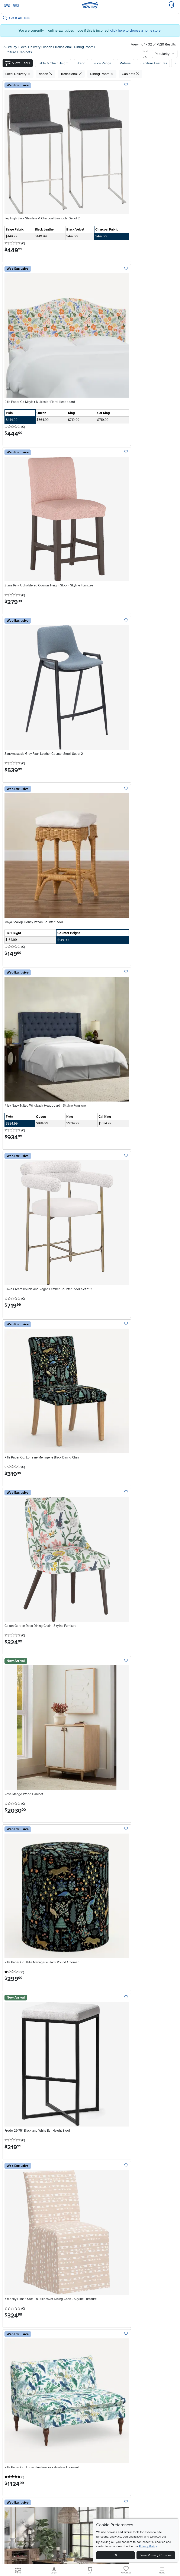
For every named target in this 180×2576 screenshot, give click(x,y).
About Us (9, 2522)
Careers (8, 2506)
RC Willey (10, 47)
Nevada (60, 2461)
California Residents (54, 2548)
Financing (10, 2511)
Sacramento (144, 2472)
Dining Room (84, 47)
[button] (18, 63)
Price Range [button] (102, 63)
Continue (75, 2441)
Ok (115, 2555)
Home (82, 2543)
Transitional (64, 47)
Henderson (61, 2467)
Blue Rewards (13, 2516)
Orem (7, 2477)
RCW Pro (9, 2501)
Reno (57, 2472)
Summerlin (61, 2477)
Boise (101, 2467)
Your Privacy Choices (155, 2555)
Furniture (10, 52)
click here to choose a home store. (135, 30)
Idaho (102, 2461)
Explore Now (24, 2284)
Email (7, 2434)
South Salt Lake (14, 2483)
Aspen (48, 47)
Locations (12, 2455)
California (144, 2461)
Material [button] (125, 63)
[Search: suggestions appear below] (90, 18)
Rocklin (140, 2467)
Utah (7, 2461)
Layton (8, 2472)
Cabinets (25, 52)
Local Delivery (30, 47)
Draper (8, 2467)
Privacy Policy (148, 2546)
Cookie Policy (75, 2548)
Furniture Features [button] (153, 63)
